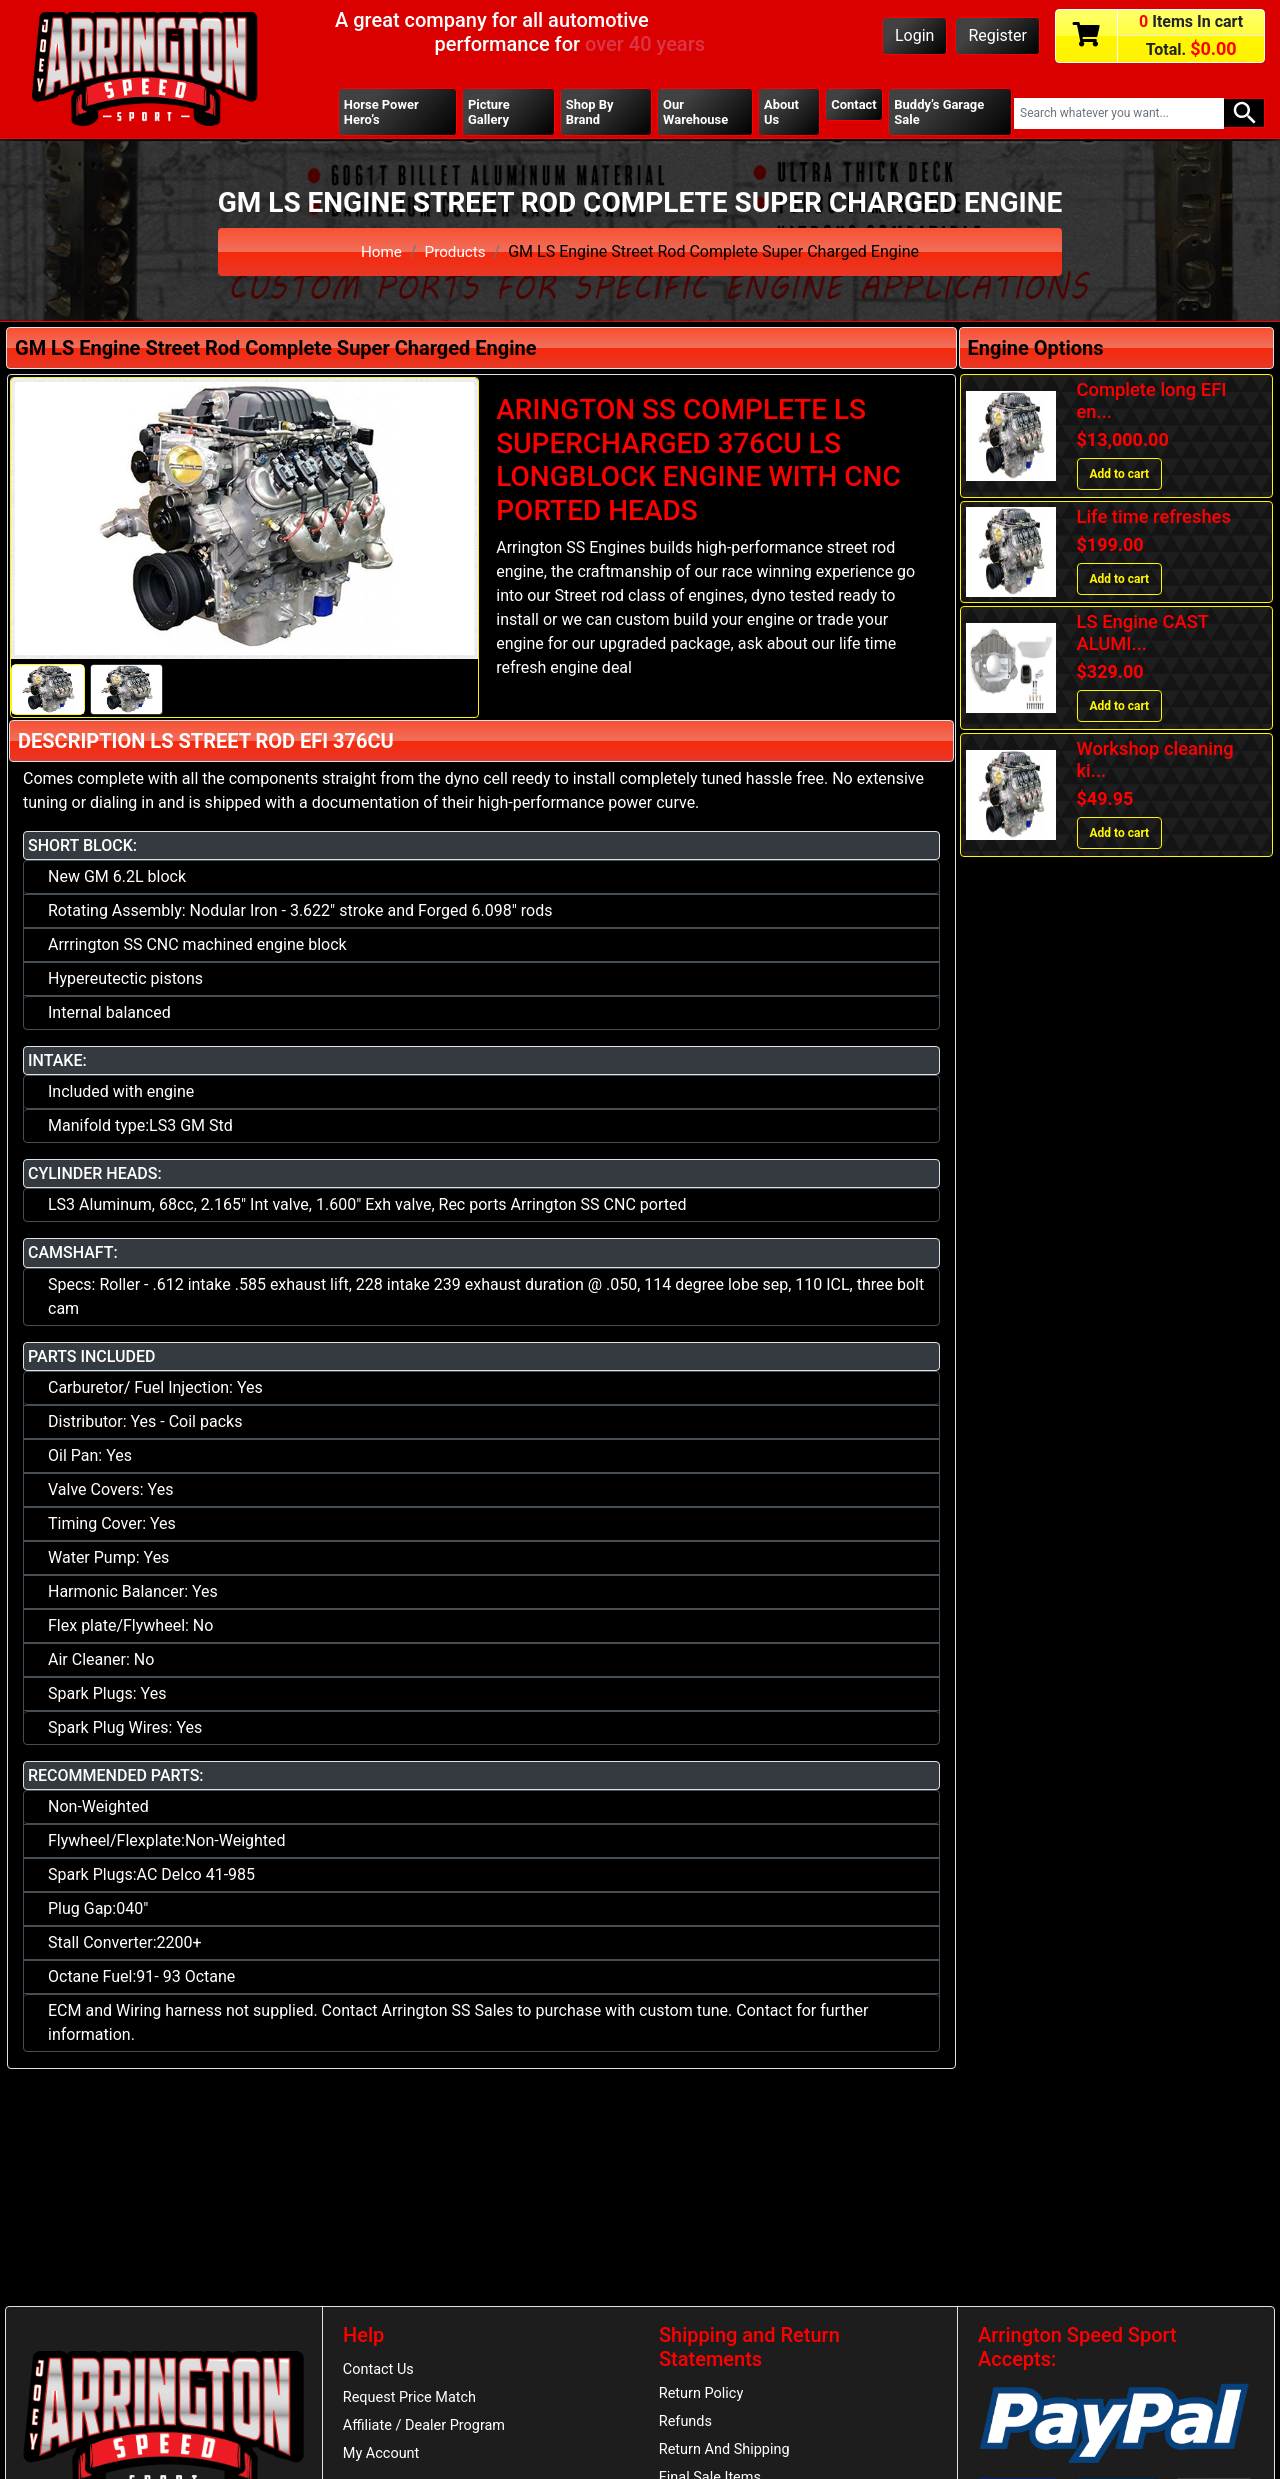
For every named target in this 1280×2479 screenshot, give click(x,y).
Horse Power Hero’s (383, 113)
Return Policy (703, 2396)
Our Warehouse (696, 113)
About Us (780, 113)
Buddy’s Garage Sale (942, 113)
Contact (853, 105)
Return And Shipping (727, 2455)
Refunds (687, 2426)
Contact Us (380, 2372)
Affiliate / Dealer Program (428, 2431)
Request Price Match (413, 2402)
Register (997, 35)
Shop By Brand (590, 113)
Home (379, 253)
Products (456, 253)
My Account (383, 2461)
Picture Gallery (490, 113)
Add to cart (1120, 477)
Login (914, 35)
